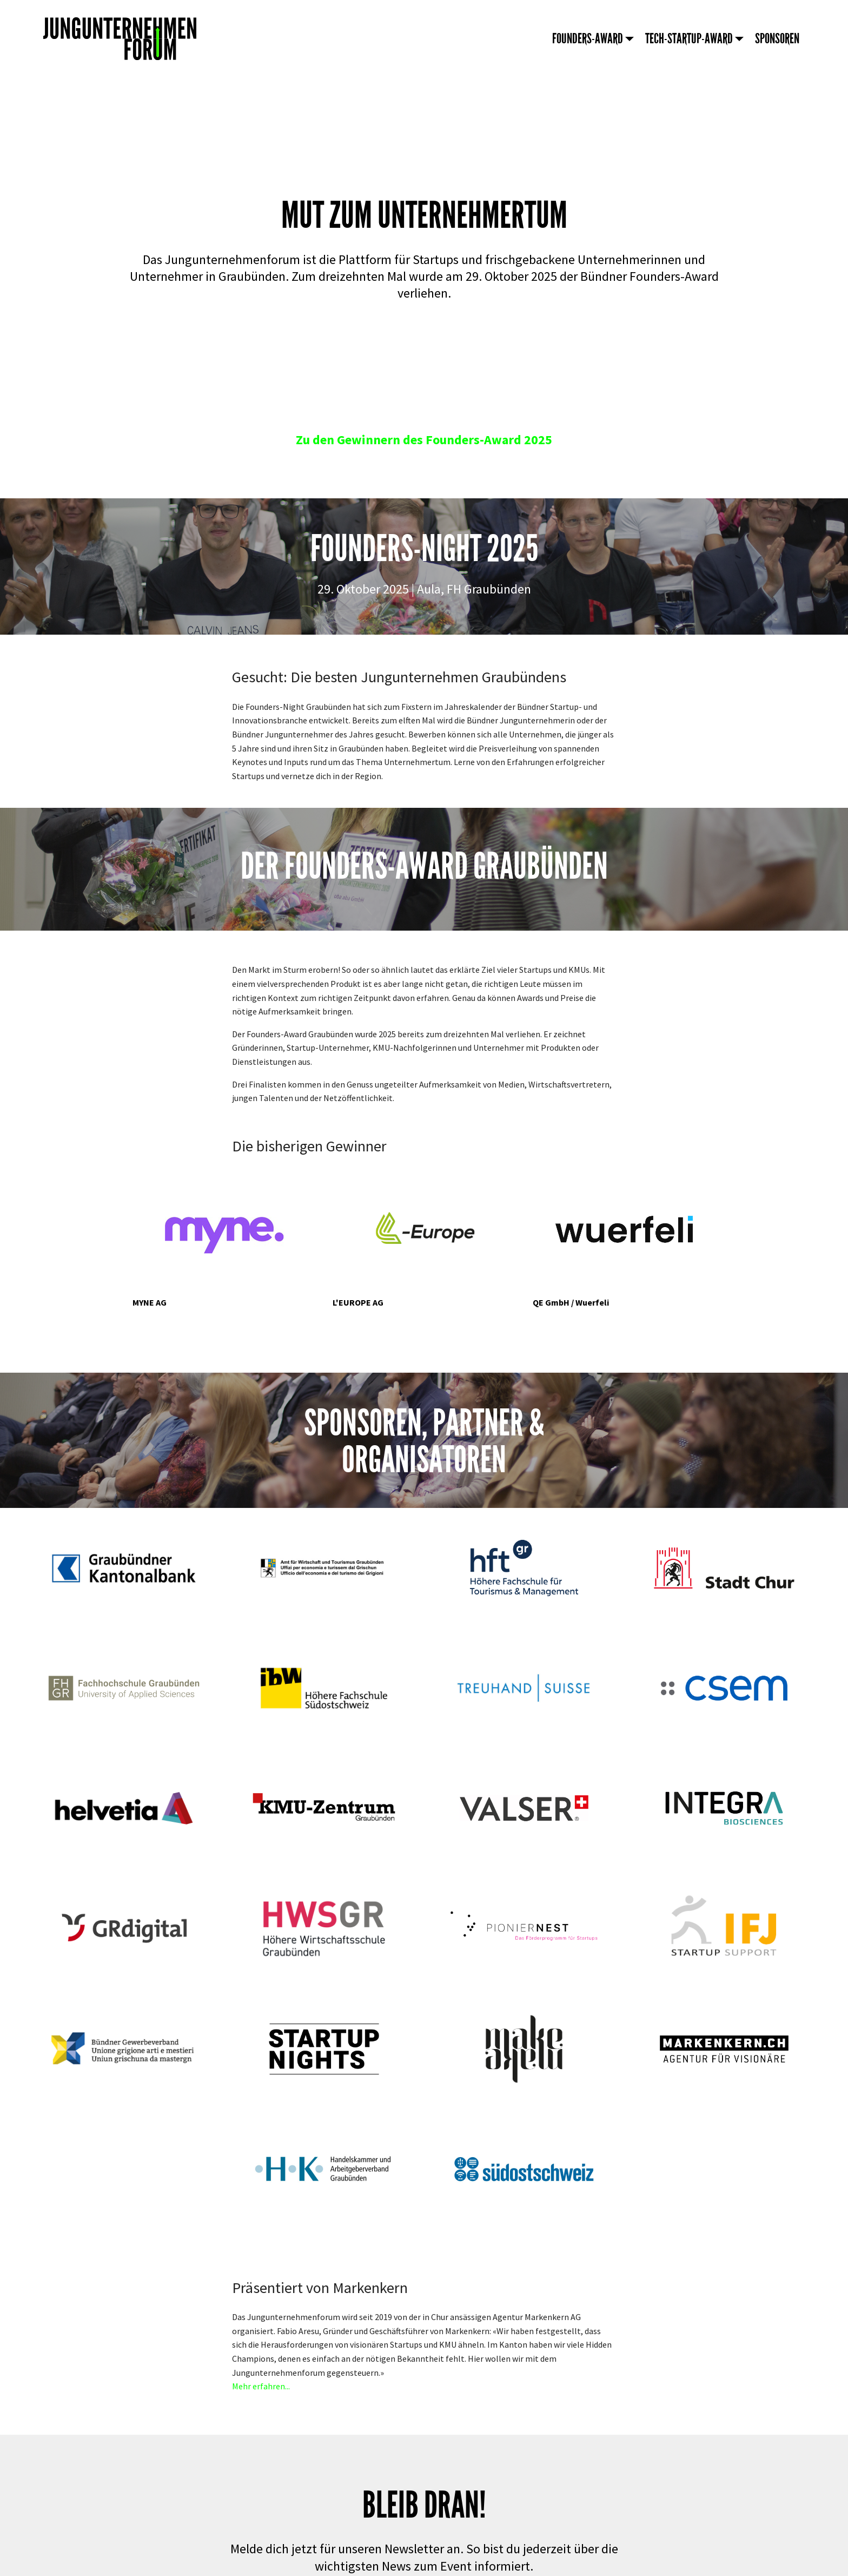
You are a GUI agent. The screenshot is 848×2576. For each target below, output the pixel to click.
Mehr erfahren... (261, 2386)
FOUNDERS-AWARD (587, 38)
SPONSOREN (777, 38)
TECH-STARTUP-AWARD (689, 38)
